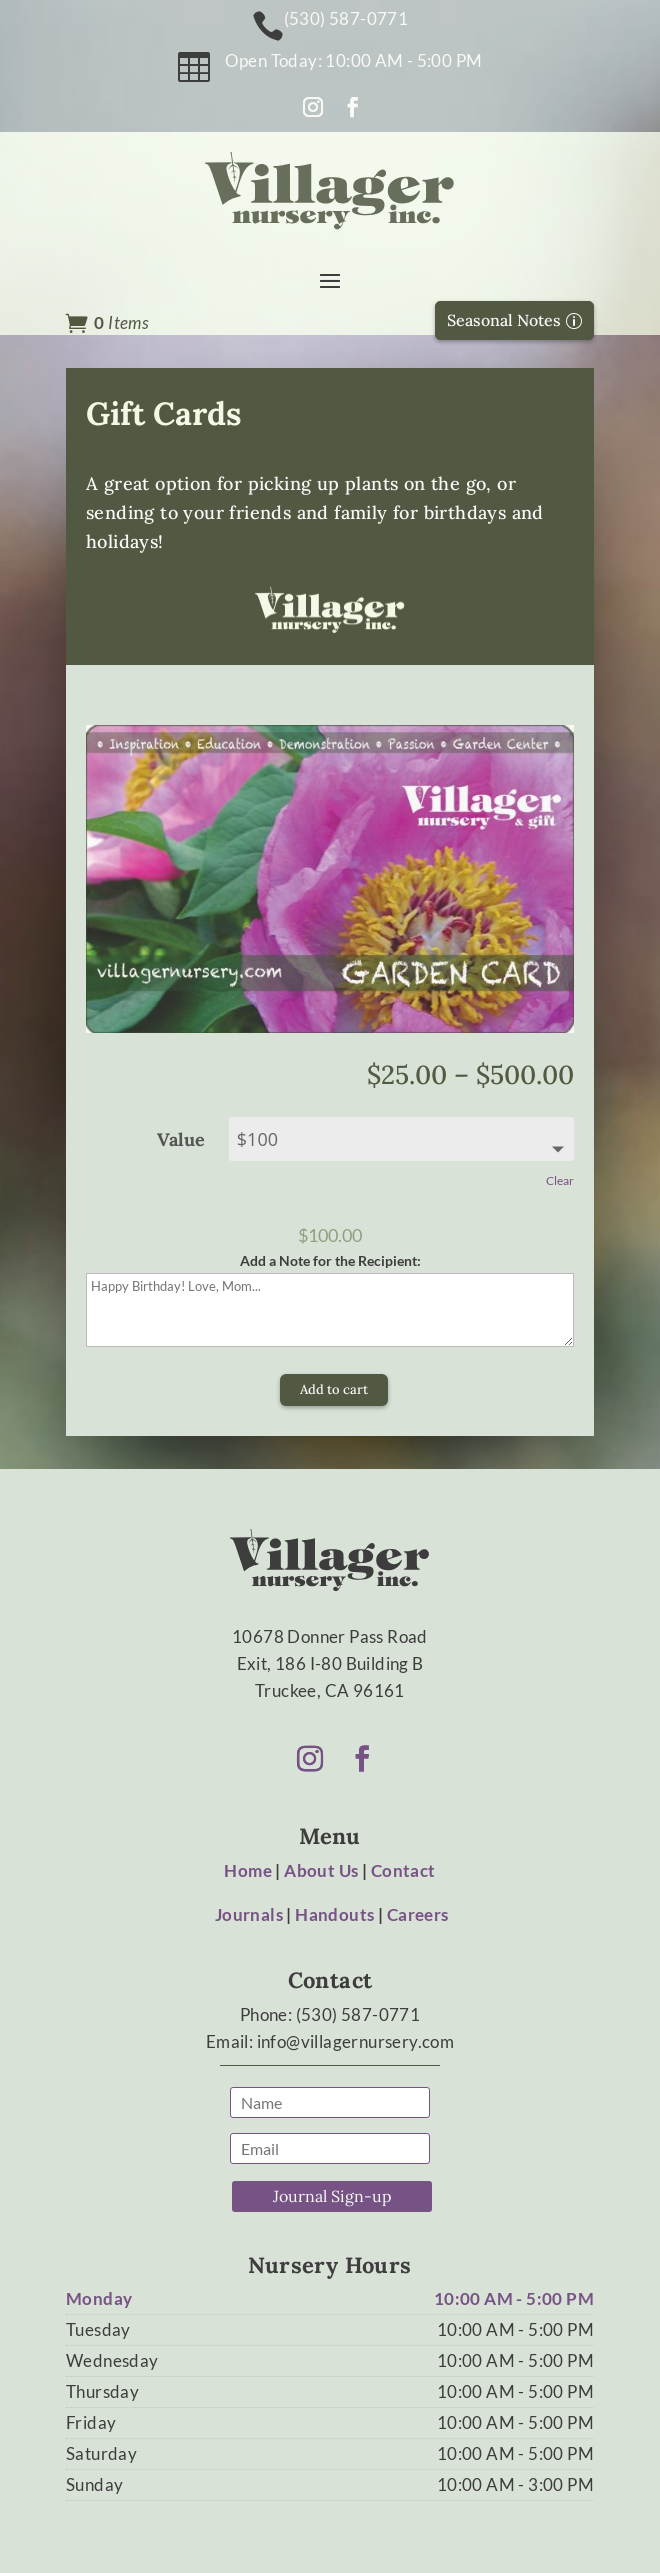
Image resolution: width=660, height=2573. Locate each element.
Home (248, 1870)
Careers (418, 1914)
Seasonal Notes (504, 320)
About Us (321, 1870)
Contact (403, 1870)
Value (181, 1139)
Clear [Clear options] (560, 1180)
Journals (249, 1914)
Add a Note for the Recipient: (330, 1260)
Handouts (334, 1914)
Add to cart (334, 1389)
